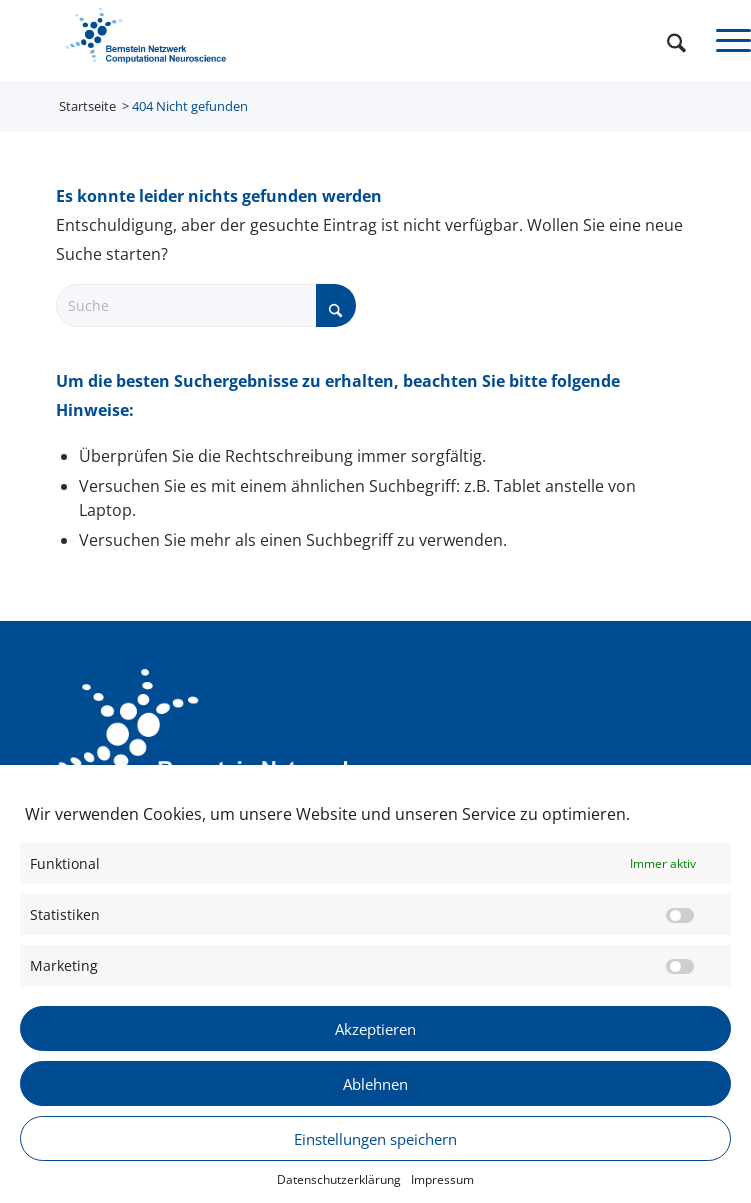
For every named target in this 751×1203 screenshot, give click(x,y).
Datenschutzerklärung (339, 1188)
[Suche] (666, 40)
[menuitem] (666, 40)
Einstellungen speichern (375, 1147)
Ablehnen (375, 1092)
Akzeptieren (375, 1037)
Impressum (442, 1188)
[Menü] (723, 40)
